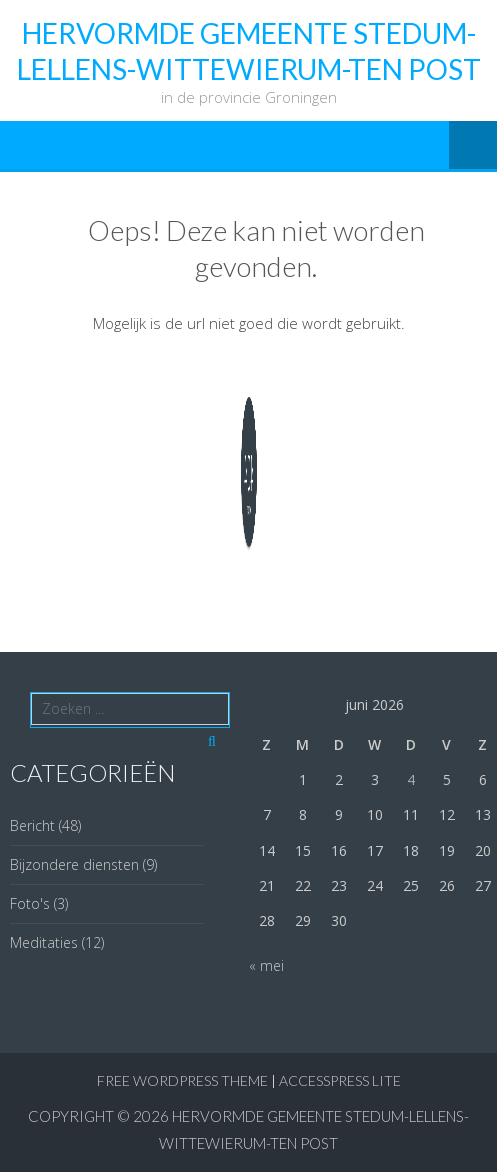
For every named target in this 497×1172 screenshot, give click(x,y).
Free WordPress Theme (182, 1080)
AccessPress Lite (340, 1080)
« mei (266, 965)
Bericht (32, 825)
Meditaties (44, 942)
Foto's (30, 903)
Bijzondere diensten (74, 864)
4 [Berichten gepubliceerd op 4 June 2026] (411, 779)
